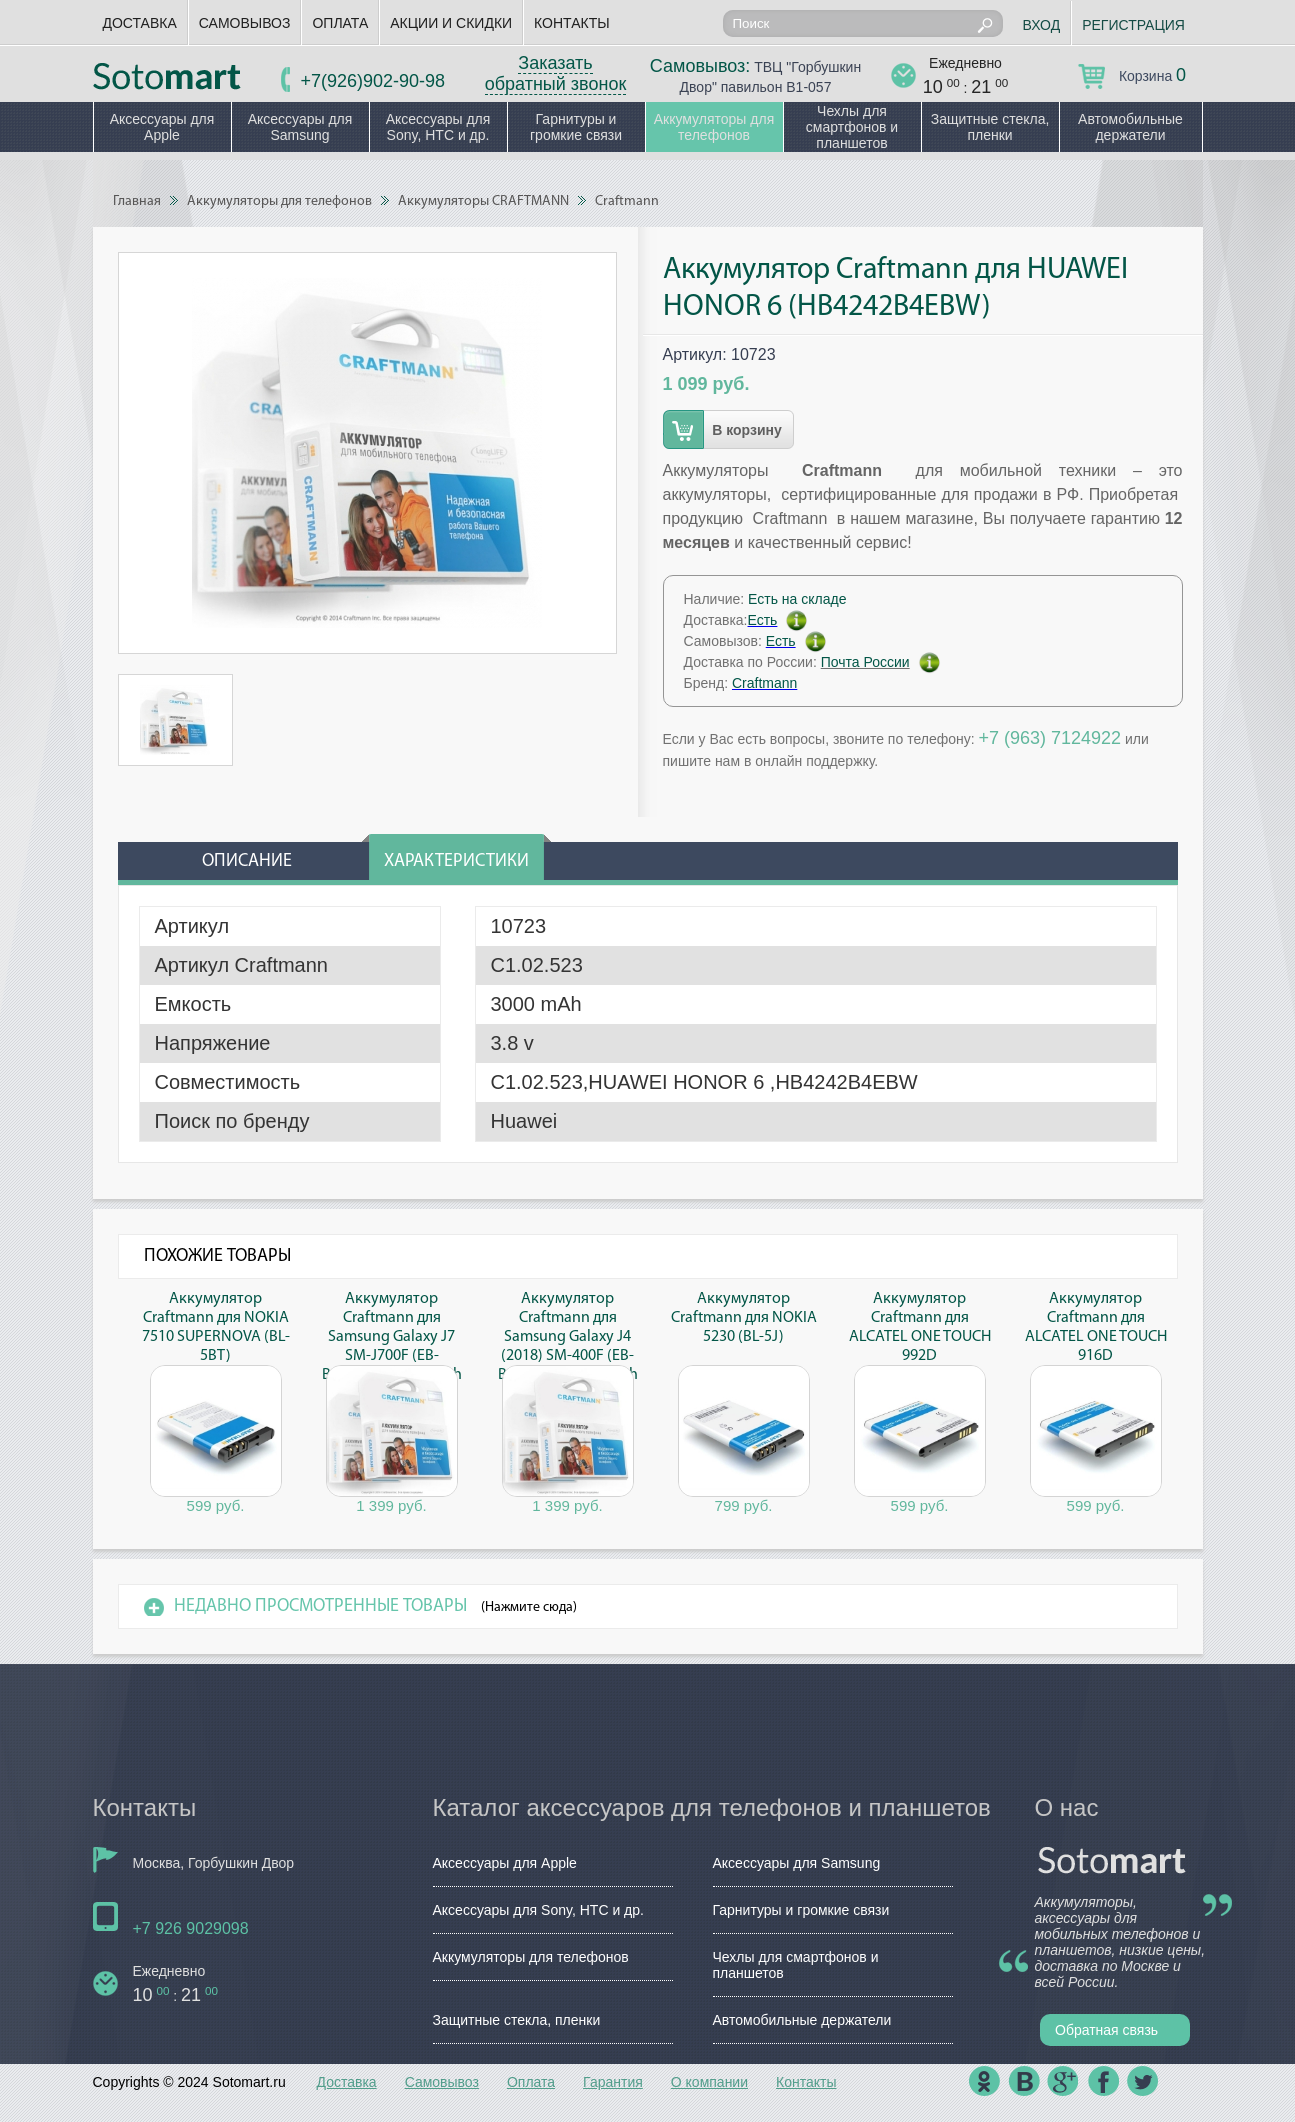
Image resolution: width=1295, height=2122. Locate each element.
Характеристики (456, 861)
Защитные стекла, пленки (990, 127)
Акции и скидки (451, 23)
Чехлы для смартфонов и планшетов (852, 127)
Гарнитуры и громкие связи (576, 127)
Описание (247, 861)
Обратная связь (1106, 2030)
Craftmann (627, 201)
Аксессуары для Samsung (300, 127)
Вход (1042, 25)
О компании (709, 2082)
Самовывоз (245, 23)
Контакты (572, 23)
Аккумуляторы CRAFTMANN (483, 201)
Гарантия (613, 2082)
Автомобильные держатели (1130, 127)
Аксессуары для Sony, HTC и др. (438, 127)
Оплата (340, 23)
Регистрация (1133, 25)
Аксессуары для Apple (162, 127)
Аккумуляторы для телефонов (714, 127)
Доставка (140, 23)
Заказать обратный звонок (556, 73)
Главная (137, 201)
